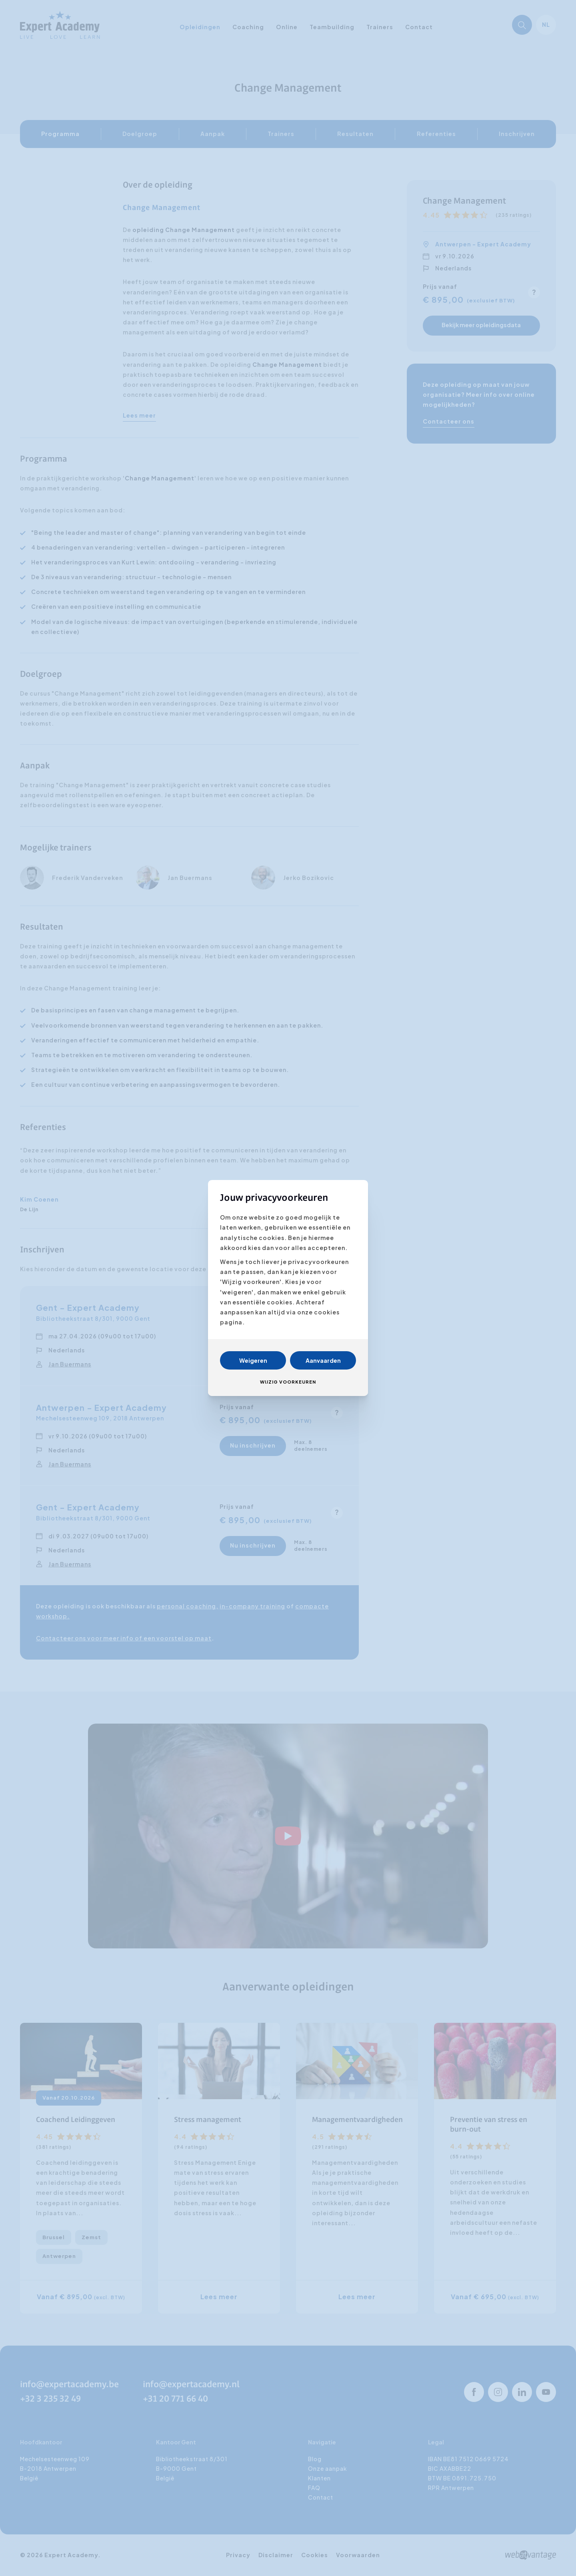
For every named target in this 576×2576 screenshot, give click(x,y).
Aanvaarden (323, 1360)
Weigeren (253, 1360)
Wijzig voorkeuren (288, 1381)
